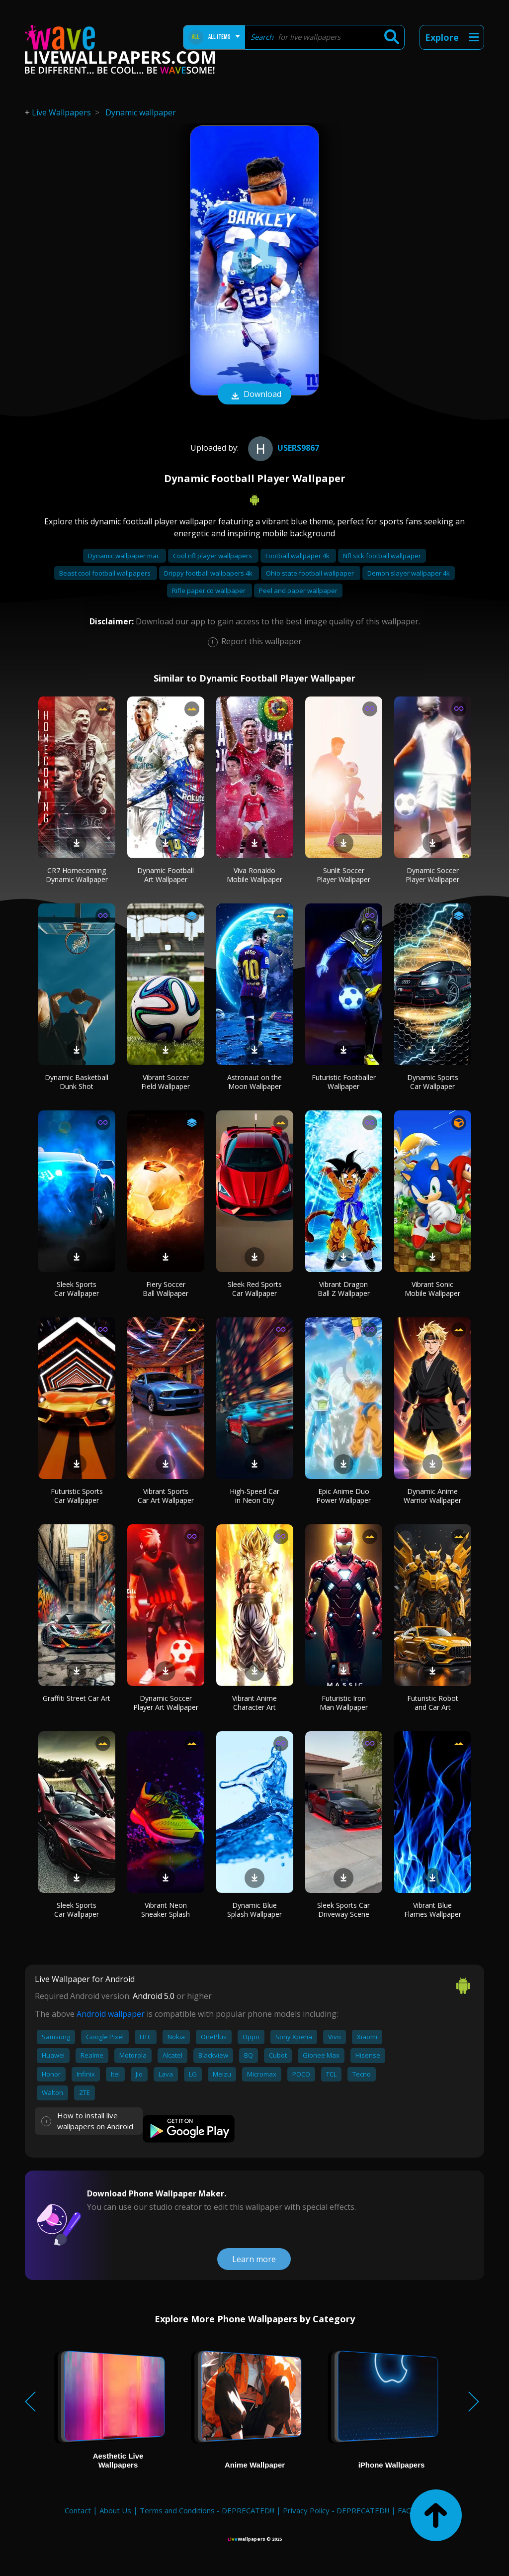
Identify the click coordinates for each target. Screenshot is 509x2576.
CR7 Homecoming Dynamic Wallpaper (77, 875)
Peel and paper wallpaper (298, 590)
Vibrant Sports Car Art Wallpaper (166, 1495)
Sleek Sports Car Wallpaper (76, 1289)
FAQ (405, 2510)
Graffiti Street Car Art (76, 1698)
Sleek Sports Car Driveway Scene (343, 1909)
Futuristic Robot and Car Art (432, 1702)
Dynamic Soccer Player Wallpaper (432, 875)
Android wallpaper (111, 2013)
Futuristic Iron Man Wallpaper (344, 1702)
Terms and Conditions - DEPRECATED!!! (207, 2510)
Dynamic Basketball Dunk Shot (76, 1082)
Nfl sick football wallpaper (382, 555)
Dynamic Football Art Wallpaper (165, 875)
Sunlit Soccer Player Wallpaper (343, 875)
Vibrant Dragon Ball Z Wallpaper (344, 1289)
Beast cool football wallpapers (105, 573)
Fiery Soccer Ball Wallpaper (165, 1289)
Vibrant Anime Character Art (254, 1702)
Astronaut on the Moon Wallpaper (254, 1082)
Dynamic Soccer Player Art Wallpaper (165, 1702)
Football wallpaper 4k (298, 555)
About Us (115, 2510)
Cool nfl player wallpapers (213, 555)
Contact (78, 2510)
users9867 (282, 447)
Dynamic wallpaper (140, 112)
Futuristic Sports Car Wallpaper (77, 1495)
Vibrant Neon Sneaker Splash (165, 1909)
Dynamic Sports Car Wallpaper (432, 1082)
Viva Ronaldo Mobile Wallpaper (254, 875)
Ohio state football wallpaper (310, 573)
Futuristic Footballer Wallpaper (344, 1082)
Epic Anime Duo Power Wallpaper (343, 1495)
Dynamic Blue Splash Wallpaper (254, 1909)
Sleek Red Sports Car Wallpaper (255, 1289)
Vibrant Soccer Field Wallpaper (165, 1082)
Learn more (254, 2259)
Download (254, 395)
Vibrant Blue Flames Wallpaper (432, 1909)
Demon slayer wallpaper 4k (408, 573)
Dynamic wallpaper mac (124, 555)
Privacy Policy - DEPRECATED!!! (336, 2510)
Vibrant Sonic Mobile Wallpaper (432, 1289)
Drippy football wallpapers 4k (209, 573)
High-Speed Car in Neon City (254, 1495)
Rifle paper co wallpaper (209, 590)
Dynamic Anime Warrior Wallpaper (432, 1495)
